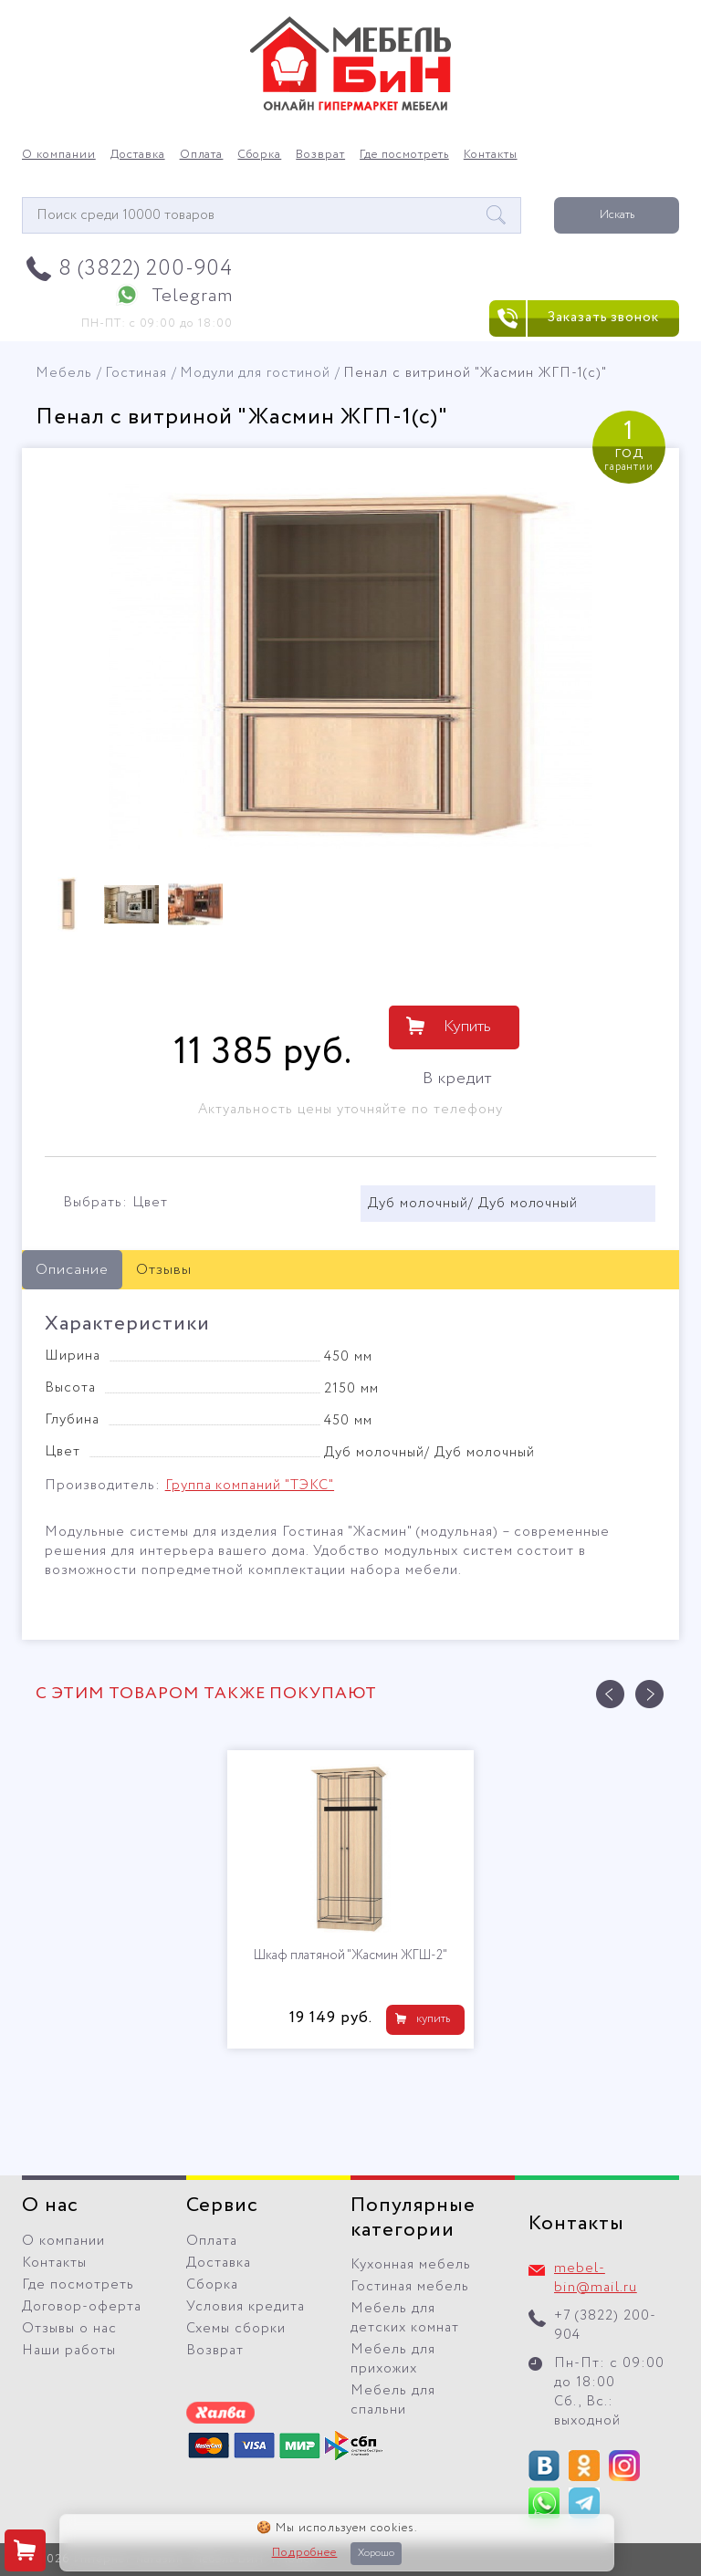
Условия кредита (245, 2307)
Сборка (259, 155)
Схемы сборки (236, 2329)
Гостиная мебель (409, 2287)
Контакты (491, 155)
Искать (617, 215)
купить (433, 2019)
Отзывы (164, 1269)
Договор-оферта (81, 2307)
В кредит (457, 1078)
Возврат (320, 155)
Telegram (192, 296)
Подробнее (305, 2553)
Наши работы (69, 2351)
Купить (467, 1026)
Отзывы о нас (69, 2329)
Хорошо (376, 2553)
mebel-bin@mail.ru (595, 2278)
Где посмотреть (404, 155)
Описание (72, 1269)
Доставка (137, 155)
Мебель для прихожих (392, 2359)
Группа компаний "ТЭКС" (249, 1486)
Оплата (202, 155)
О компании (59, 155)
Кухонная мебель (410, 2265)
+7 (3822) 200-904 (605, 2325)
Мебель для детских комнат (404, 2318)
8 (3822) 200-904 (145, 269)
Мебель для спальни (392, 2400)
